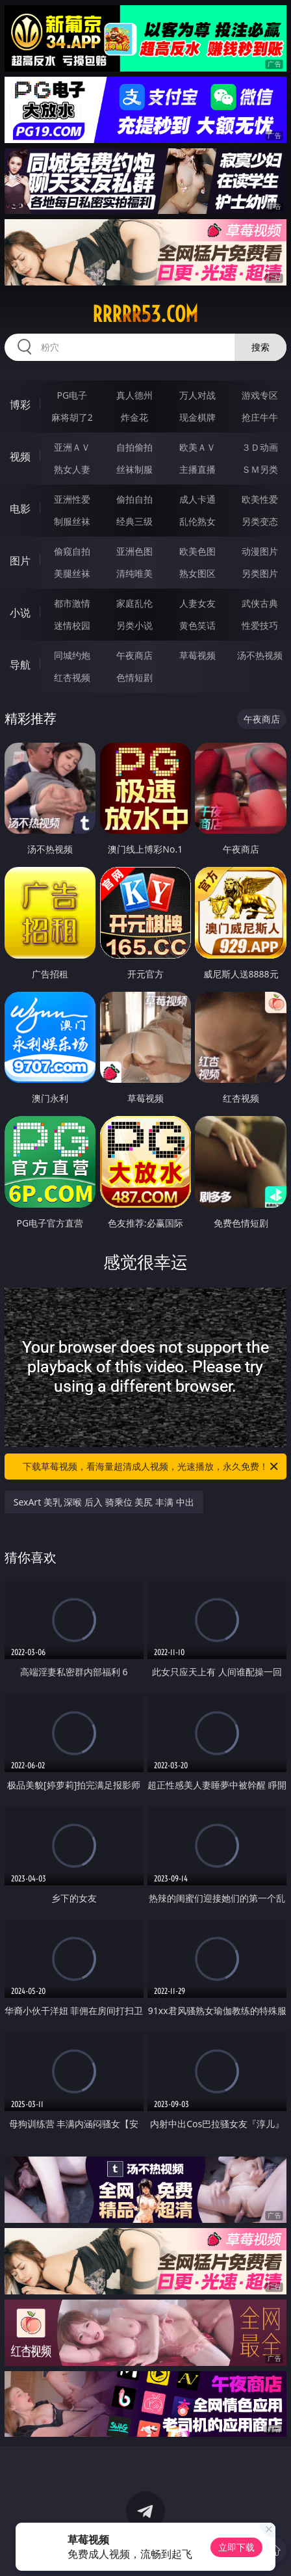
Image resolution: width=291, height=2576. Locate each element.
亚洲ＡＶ (72, 447)
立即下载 (236, 2547)
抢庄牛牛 (260, 417)
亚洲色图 (134, 551)
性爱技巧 (260, 625)
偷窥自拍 (72, 551)
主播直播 (197, 469)
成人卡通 (197, 499)
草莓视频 (197, 655)
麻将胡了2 (72, 417)
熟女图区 (197, 573)
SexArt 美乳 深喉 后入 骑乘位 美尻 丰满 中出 (104, 1502)
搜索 (260, 347)
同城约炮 (72, 655)
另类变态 (260, 521)
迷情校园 (72, 625)
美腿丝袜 (72, 573)
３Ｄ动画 (260, 447)
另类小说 (134, 625)
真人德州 (134, 395)
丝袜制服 (134, 469)
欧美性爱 (260, 499)
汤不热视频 (260, 655)
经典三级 (134, 521)
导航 (20, 664)
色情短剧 (134, 677)
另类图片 (260, 573)
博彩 (20, 404)
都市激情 (72, 603)
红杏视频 (72, 677)
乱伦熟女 (197, 521)
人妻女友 (197, 603)
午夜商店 (134, 655)
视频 (20, 456)
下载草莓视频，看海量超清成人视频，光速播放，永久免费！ (151, 1466)
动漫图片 (260, 551)
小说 (20, 612)
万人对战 (197, 395)
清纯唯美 (134, 573)
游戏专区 (260, 395)
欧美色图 (197, 551)
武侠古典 (260, 603)
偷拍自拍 (134, 499)
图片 (20, 560)
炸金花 (134, 417)
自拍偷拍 (134, 447)
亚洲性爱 (72, 499)
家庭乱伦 (134, 603)
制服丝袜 (72, 521)
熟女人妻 (72, 469)
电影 (20, 508)
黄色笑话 (197, 625)
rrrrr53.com (145, 314)
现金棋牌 (197, 417)
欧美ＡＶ (197, 447)
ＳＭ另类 (260, 469)
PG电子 (72, 395)
